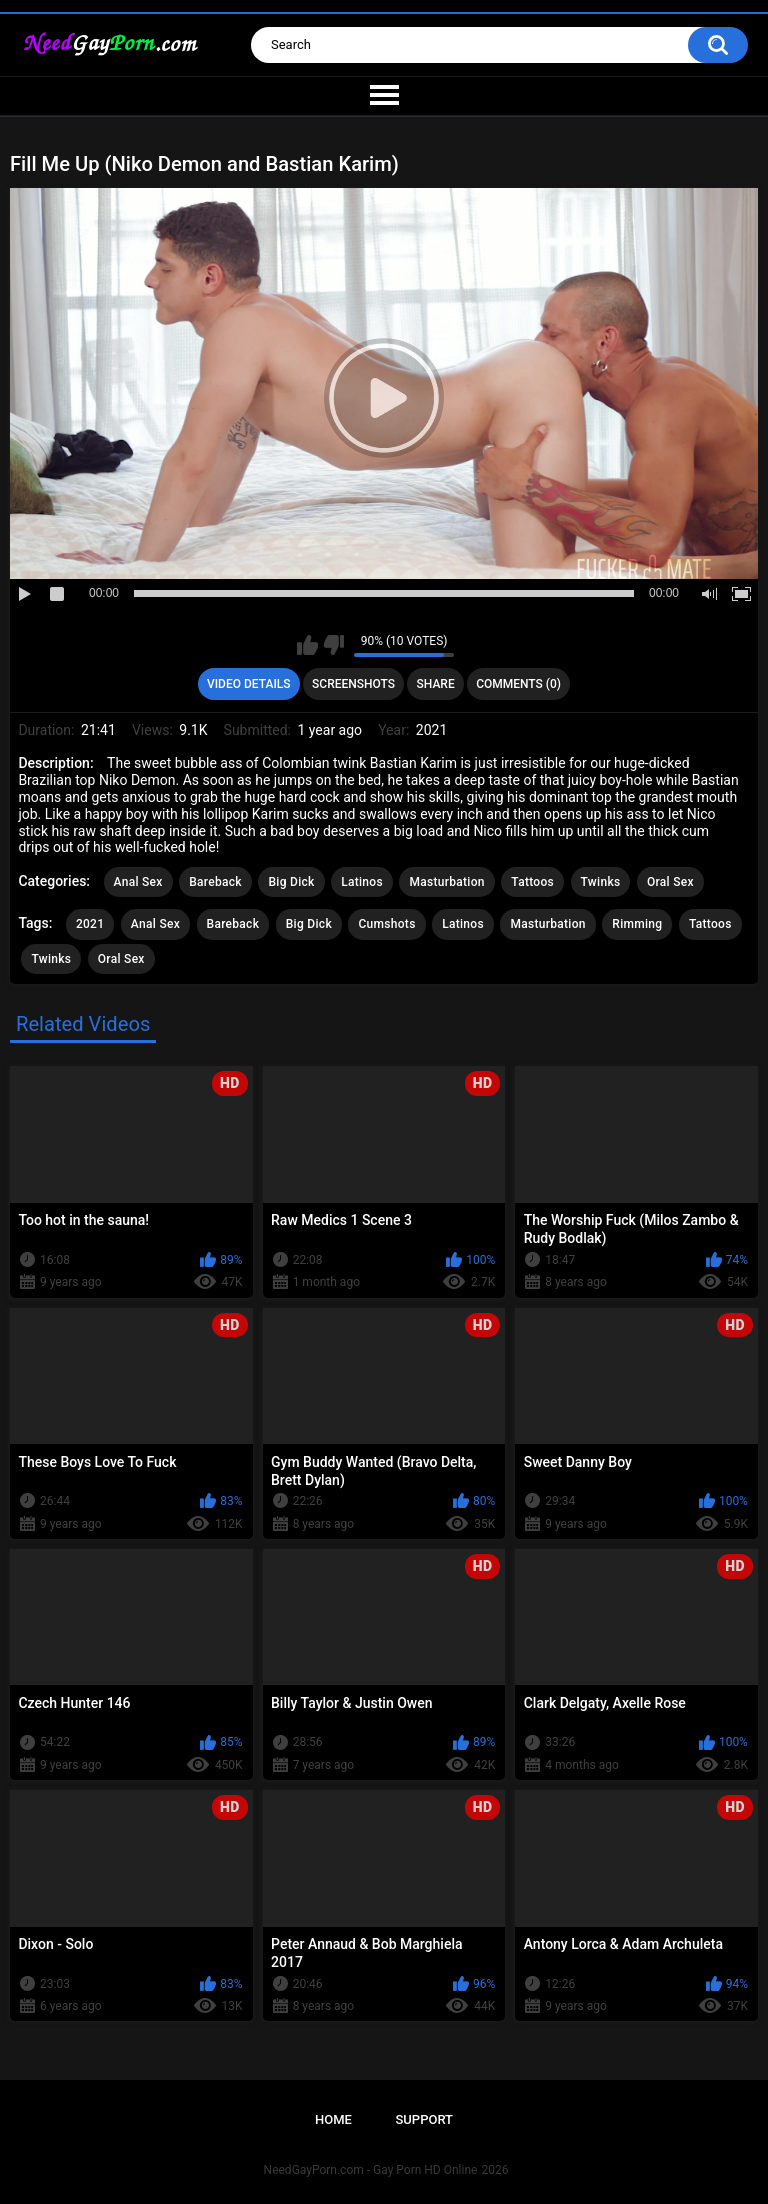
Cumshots (386, 924)
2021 (90, 924)
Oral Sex (670, 882)
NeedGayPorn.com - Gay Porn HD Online (371, 2170)
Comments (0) (518, 684)
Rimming (637, 924)
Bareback (215, 882)
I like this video (307, 645)
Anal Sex (138, 882)
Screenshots (353, 684)
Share (436, 684)
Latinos (362, 882)
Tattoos (532, 882)
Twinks (601, 882)
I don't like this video (333, 645)
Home (333, 2119)
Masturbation (446, 882)
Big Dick (291, 882)
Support (424, 2119)
